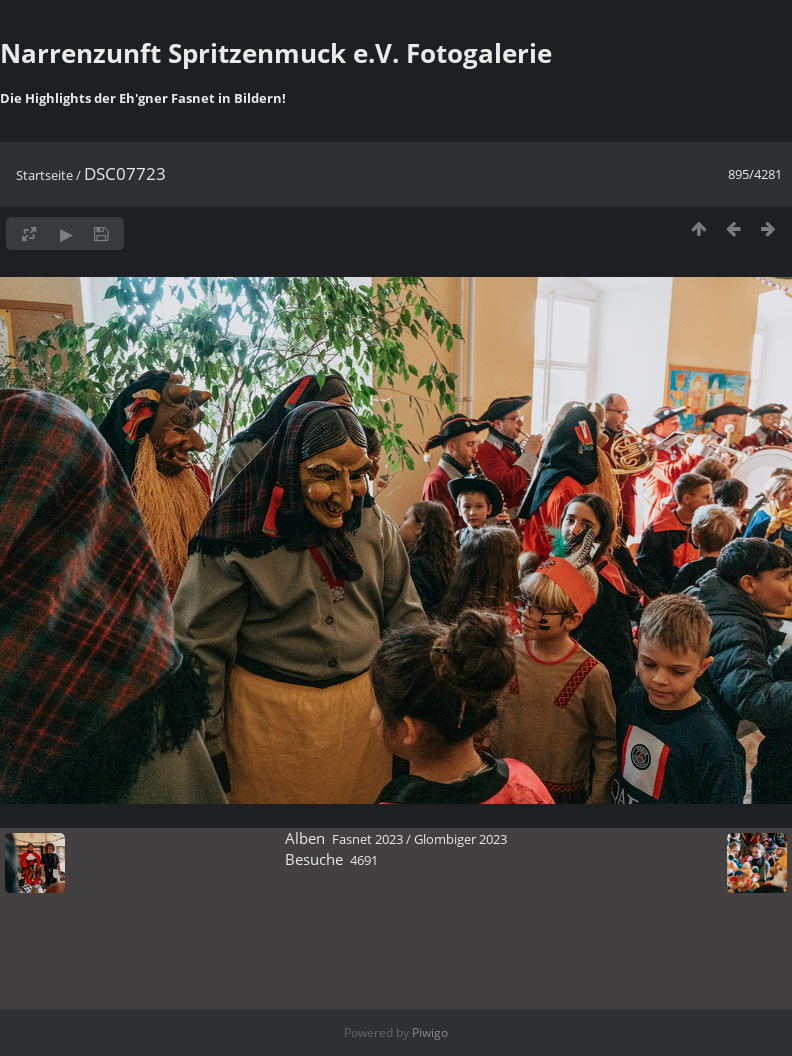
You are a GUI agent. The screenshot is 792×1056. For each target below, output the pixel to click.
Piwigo (430, 1032)
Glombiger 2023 (460, 839)
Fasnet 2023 (367, 839)
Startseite (44, 175)
